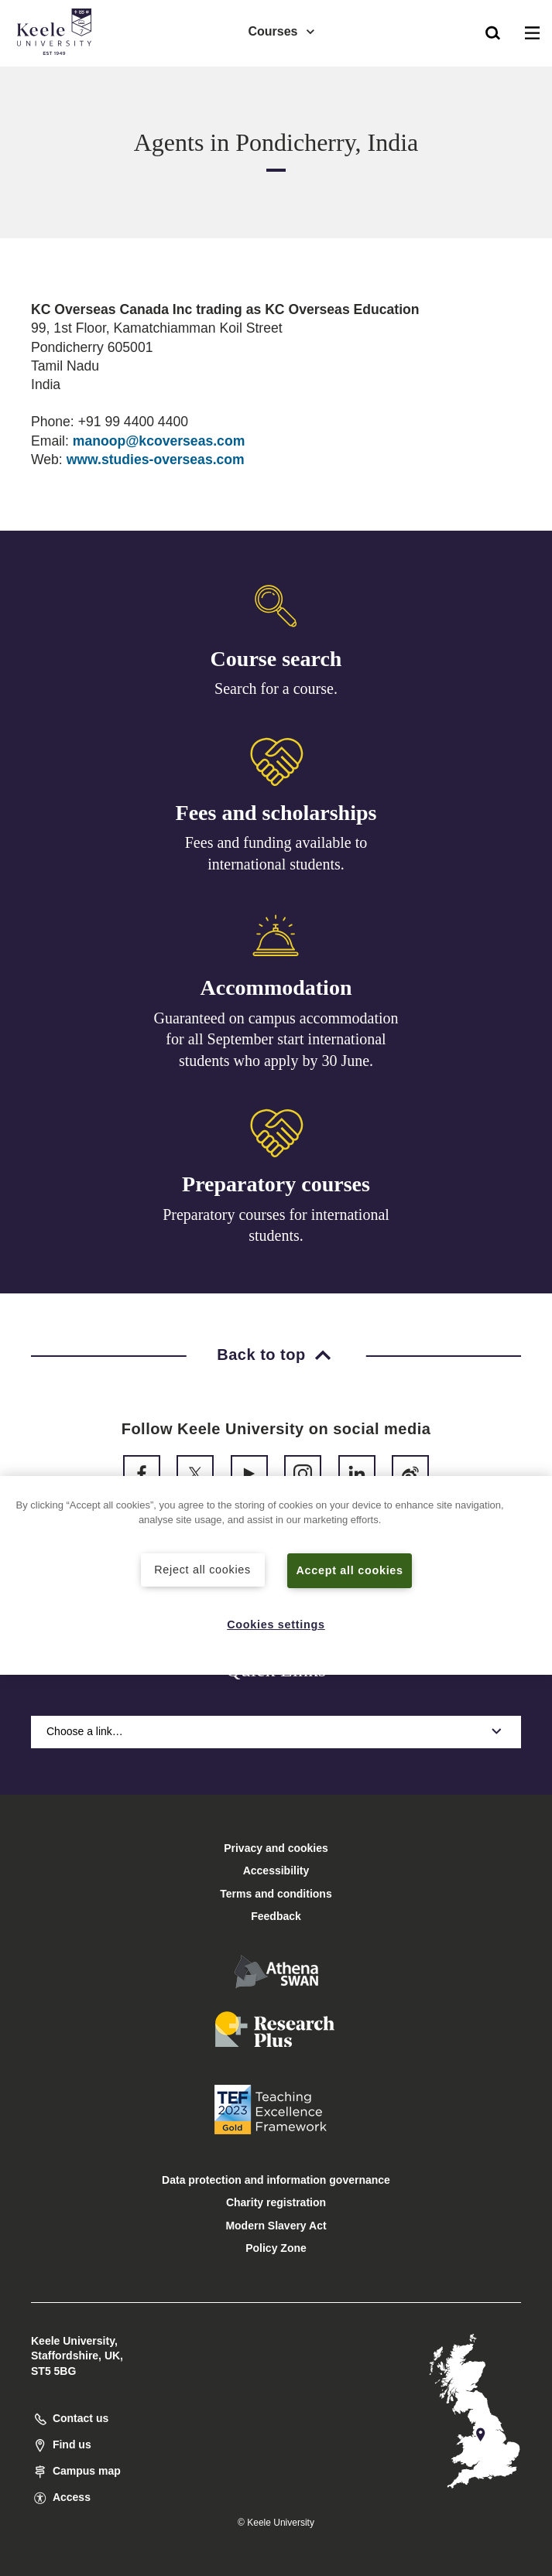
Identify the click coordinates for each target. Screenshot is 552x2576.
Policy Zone (276, 2248)
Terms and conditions (275, 1894)
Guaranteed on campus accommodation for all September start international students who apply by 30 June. (276, 1039)
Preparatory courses (276, 1184)
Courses (282, 31)
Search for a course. (276, 688)
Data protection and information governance (276, 2180)
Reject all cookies (202, 1569)
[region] (276, 1575)
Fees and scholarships (276, 813)
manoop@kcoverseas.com (159, 441)
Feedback (276, 1916)
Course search (276, 659)
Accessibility (57, 76)
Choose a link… (276, 1731)
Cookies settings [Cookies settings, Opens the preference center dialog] (276, 1624)
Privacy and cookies (276, 1848)
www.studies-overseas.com (156, 459)
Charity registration (276, 2202)
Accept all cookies (349, 1570)
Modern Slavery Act (275, 2225)
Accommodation (276, 987)
